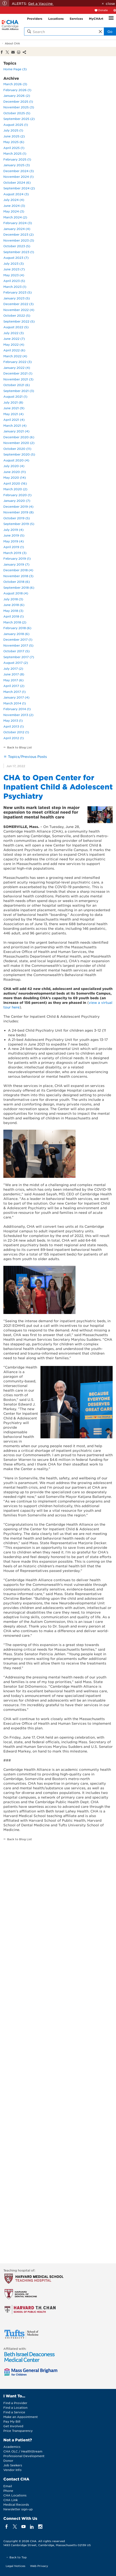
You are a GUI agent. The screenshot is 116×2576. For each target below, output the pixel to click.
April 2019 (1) (13, 547)
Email (7, 2486)
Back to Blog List (19, 747)
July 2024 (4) (13, 200)
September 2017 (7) (18, 657)
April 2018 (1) (13, 616)
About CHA (12, 43)
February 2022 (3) (17, 362)
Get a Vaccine (41, 3)
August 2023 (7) (16, 257)
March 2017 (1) (14, 691)
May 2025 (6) (13, 142)
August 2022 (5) (16, 327)
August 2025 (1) (15, 124)
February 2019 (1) (17, 558)
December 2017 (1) (17, 639)
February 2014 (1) (17, 709)
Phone (8, 2490)
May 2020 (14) (14, 477)
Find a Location (15, 2407)
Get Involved (13, 2426)
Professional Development (23, 2456)
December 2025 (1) (18, 101)
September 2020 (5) (19, 454)
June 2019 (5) (13, 535)
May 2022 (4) (13, 344)
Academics (11, 2446)
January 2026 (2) (16, 95)
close (110, 3)
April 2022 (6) (14, 350)
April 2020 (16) (15, 483)
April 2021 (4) (14, 419)
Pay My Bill (11, 2421)
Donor (8, 2460)
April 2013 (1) (13, 726)
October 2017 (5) (16, 651)
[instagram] (40, 2526)
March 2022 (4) (15, 356)
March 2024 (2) (15, 217)
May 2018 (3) (13, 610)
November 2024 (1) (18, 176)
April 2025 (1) (13, 148)
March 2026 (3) (15, 84)
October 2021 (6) (16, 385)
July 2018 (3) (13, 599)
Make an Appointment (20, 2417)
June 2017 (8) (13, 674)
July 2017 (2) (13, 668)
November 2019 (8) (18, 512)
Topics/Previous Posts (27, 756)
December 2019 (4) (18, 506)
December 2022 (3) (18, 304)
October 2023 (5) (16, 246)
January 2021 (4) (16, 431)
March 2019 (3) (14, 553)
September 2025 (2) (19, 119)
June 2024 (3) (14, 205)
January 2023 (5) (16, 298)
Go (109, 31)
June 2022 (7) (14, 338)
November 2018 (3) (18, 576)
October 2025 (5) (16, 113)
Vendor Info (12, 2470)
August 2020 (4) (16, 460)
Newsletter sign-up (18, 2509)
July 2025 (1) (13, 130)
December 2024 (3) (18, 171)
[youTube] (23, 2526)
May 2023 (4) (13, 275)
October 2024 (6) (17, 182)
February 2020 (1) (17, 495)
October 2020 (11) (17, 448)
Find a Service (14, 2412)
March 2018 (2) (14, 622)
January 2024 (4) (16, 229)
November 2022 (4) (18, 310)
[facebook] (6, 2526)
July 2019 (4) (13, 529)
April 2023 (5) (14, 281)
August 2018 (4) (15, 593)
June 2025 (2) (14, 136)
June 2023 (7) (14, 269)
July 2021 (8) (13, 402)
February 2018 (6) (17, 628)
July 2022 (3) (13, 333)
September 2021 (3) (18, 391)
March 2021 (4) (14, 425)
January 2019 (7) (16, 564)
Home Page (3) (15, 69)
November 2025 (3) (18, 107)
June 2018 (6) (13, 605)
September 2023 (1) (18, 252)
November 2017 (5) (18, 645)
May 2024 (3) (13, 211)
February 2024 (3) (17, 223)
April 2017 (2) (13, 686)
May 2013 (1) (13, 720)
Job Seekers (12, 2465)
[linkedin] (32, 2526)
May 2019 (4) (13, 541)
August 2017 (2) (15, 662)
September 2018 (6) (18, 587)
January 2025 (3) (16, 165)
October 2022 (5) (16, 315)
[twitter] (15, 2526)
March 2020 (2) (15, 489)
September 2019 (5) (18, 524)
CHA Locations (14, 2495)
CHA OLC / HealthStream (22, 2451)
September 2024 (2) (19, 188)
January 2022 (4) (16, 367)
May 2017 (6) (13, 680)
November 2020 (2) (18, 443)
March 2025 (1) (14, 153)
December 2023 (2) (18, 234)
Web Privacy (39, 2566)
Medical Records (16, 2504)
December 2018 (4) (18, 570)
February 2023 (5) (17, 292)
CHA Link (10, 2500)
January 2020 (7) (16, 500)
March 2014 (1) (14, 703)
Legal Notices (15, 2566)
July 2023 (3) (13, 263)
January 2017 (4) (16, 697)
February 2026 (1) (17, 90)
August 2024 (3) (16, 194)
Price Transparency (18, 2431)
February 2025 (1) (17, 159)
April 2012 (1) (13, 738)
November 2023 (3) (18, 240)
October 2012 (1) (16, 732)
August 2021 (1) (15, 396)
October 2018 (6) (16, 581)
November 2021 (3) (18, 379)
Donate (103, 10)
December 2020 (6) (18, 437)
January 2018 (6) (16, 634)
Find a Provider (15, 2403)
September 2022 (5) (19, 321)
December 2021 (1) (17, 373)
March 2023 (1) (14, 286)
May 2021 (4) (13, 414)
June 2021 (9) (13, 408)
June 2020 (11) (14, 472)
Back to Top (18, 2557)
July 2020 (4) (13, 466)
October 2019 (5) (16, 518)
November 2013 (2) (18, 715)
